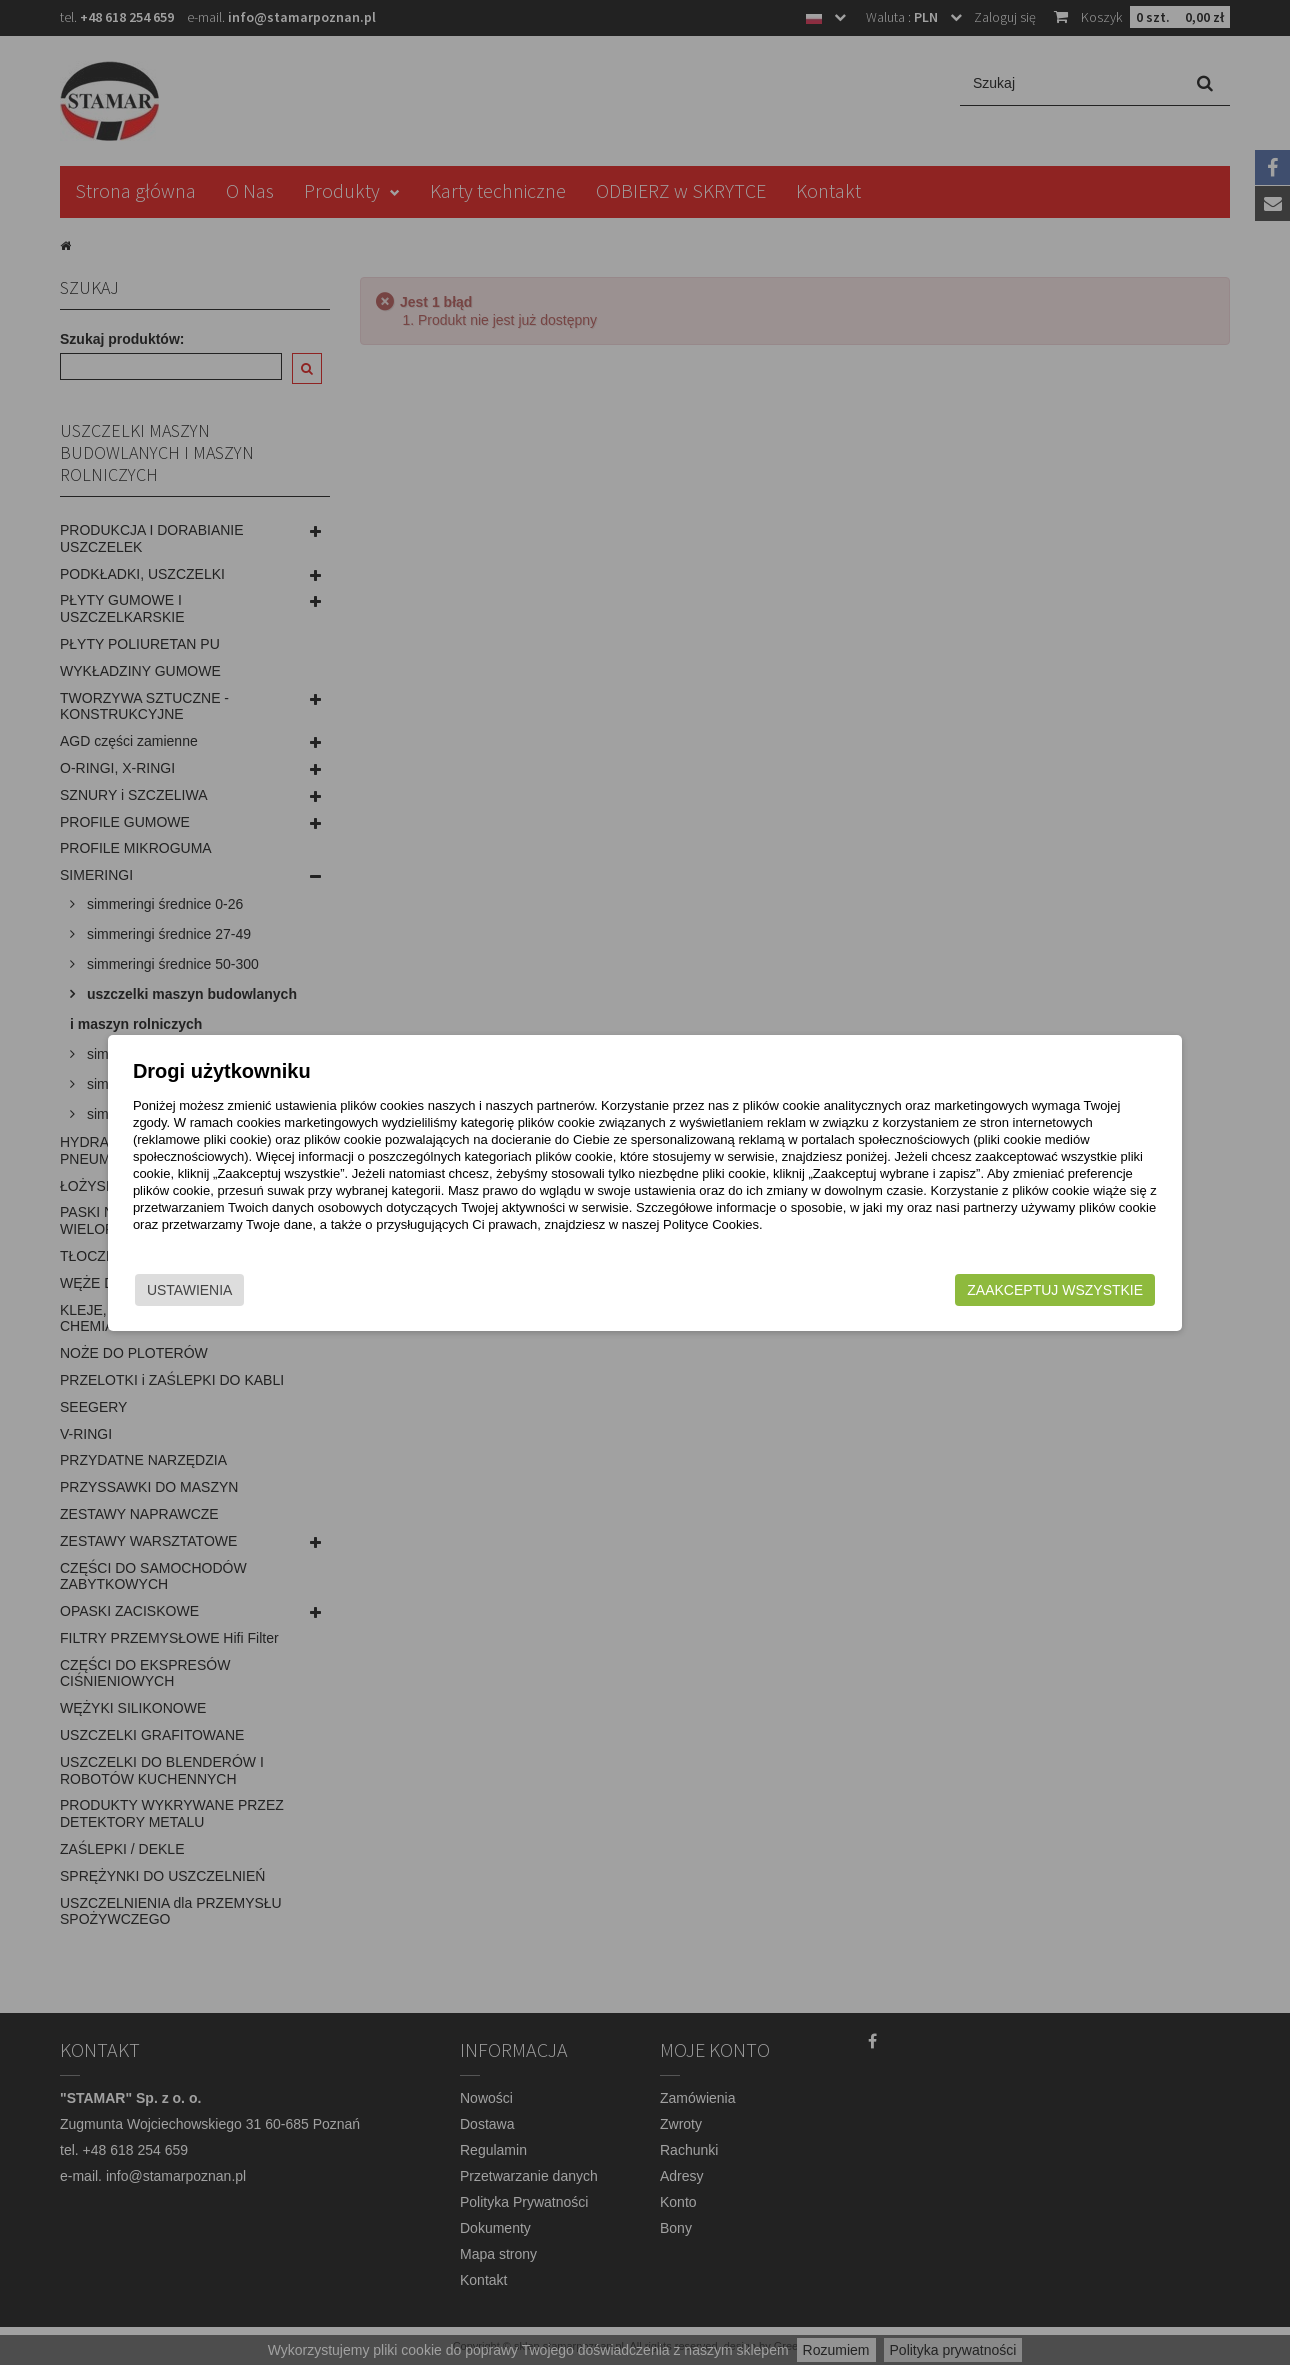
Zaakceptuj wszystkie (1006, 1290)
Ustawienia (239, 1290)
